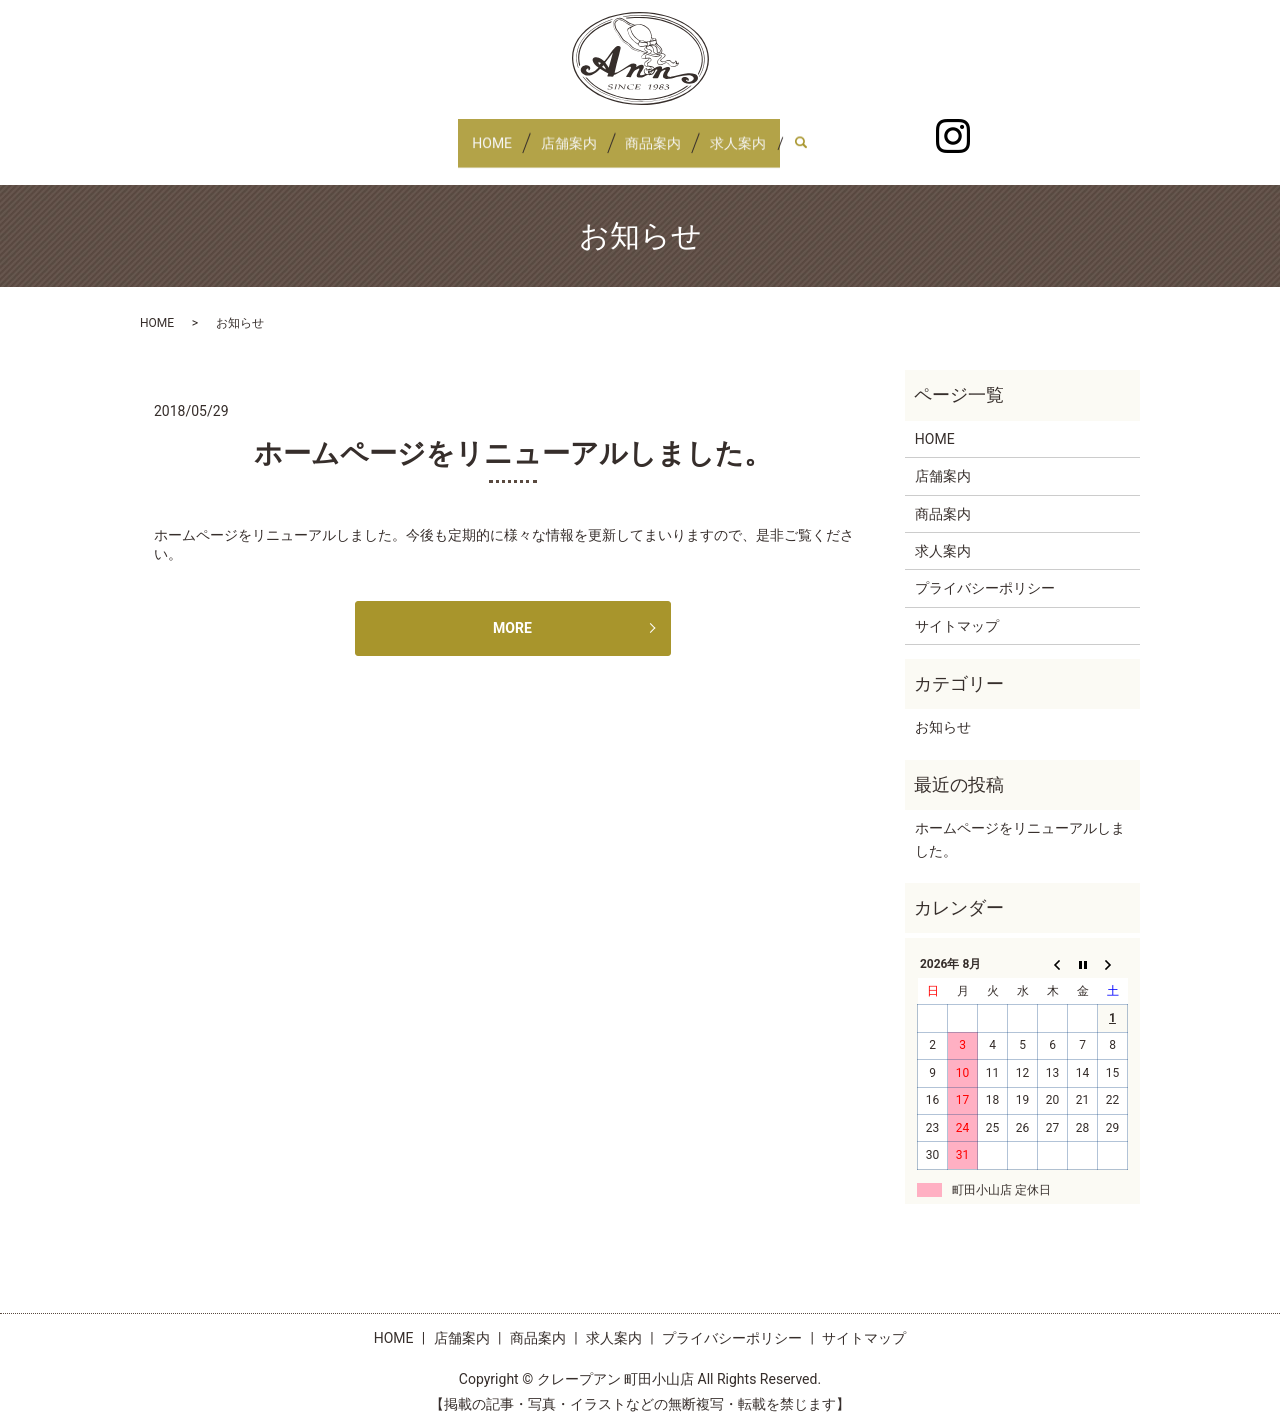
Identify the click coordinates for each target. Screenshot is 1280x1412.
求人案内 (758, 133)
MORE (512, 609)
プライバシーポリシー (985, 569)
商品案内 (660, 133)
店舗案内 (562, 133)
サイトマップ (957, 607)
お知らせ (943, 708)
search (838, 134)
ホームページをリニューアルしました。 (513, 434)
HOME (472, 133)
